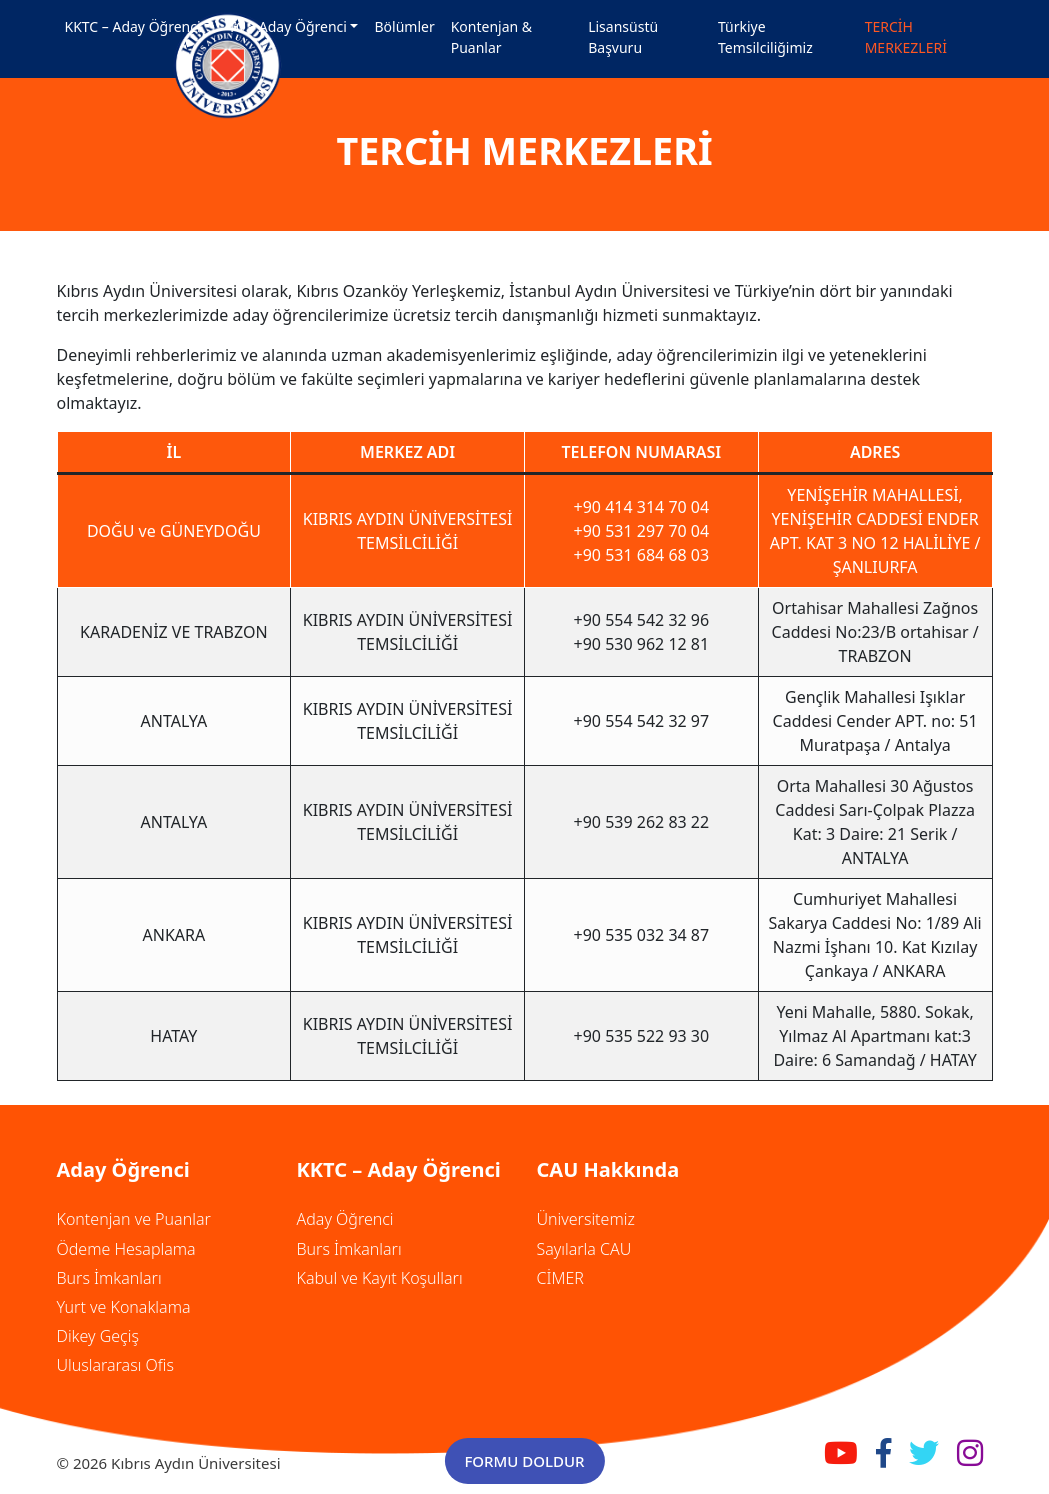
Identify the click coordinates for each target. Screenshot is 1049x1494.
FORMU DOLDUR (524, 1461)
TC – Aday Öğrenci (287, 26)
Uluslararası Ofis (115, 1365)
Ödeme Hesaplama (126, 1249)
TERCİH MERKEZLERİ (906, 37)
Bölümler (404, 26)
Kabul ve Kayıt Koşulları (380, 1278)
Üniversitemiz (586, 1219)
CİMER (560, 1278)
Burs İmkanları (109, 1278)
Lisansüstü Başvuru (623, 37)
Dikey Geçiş (98, 1336)
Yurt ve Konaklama (124, 1307)
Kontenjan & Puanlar (491, 37)
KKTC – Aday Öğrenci (133, 26)
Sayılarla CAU (584, 1249)
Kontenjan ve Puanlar (134, 1219)
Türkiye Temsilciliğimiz (765, 37)
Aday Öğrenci (345, 1219)
